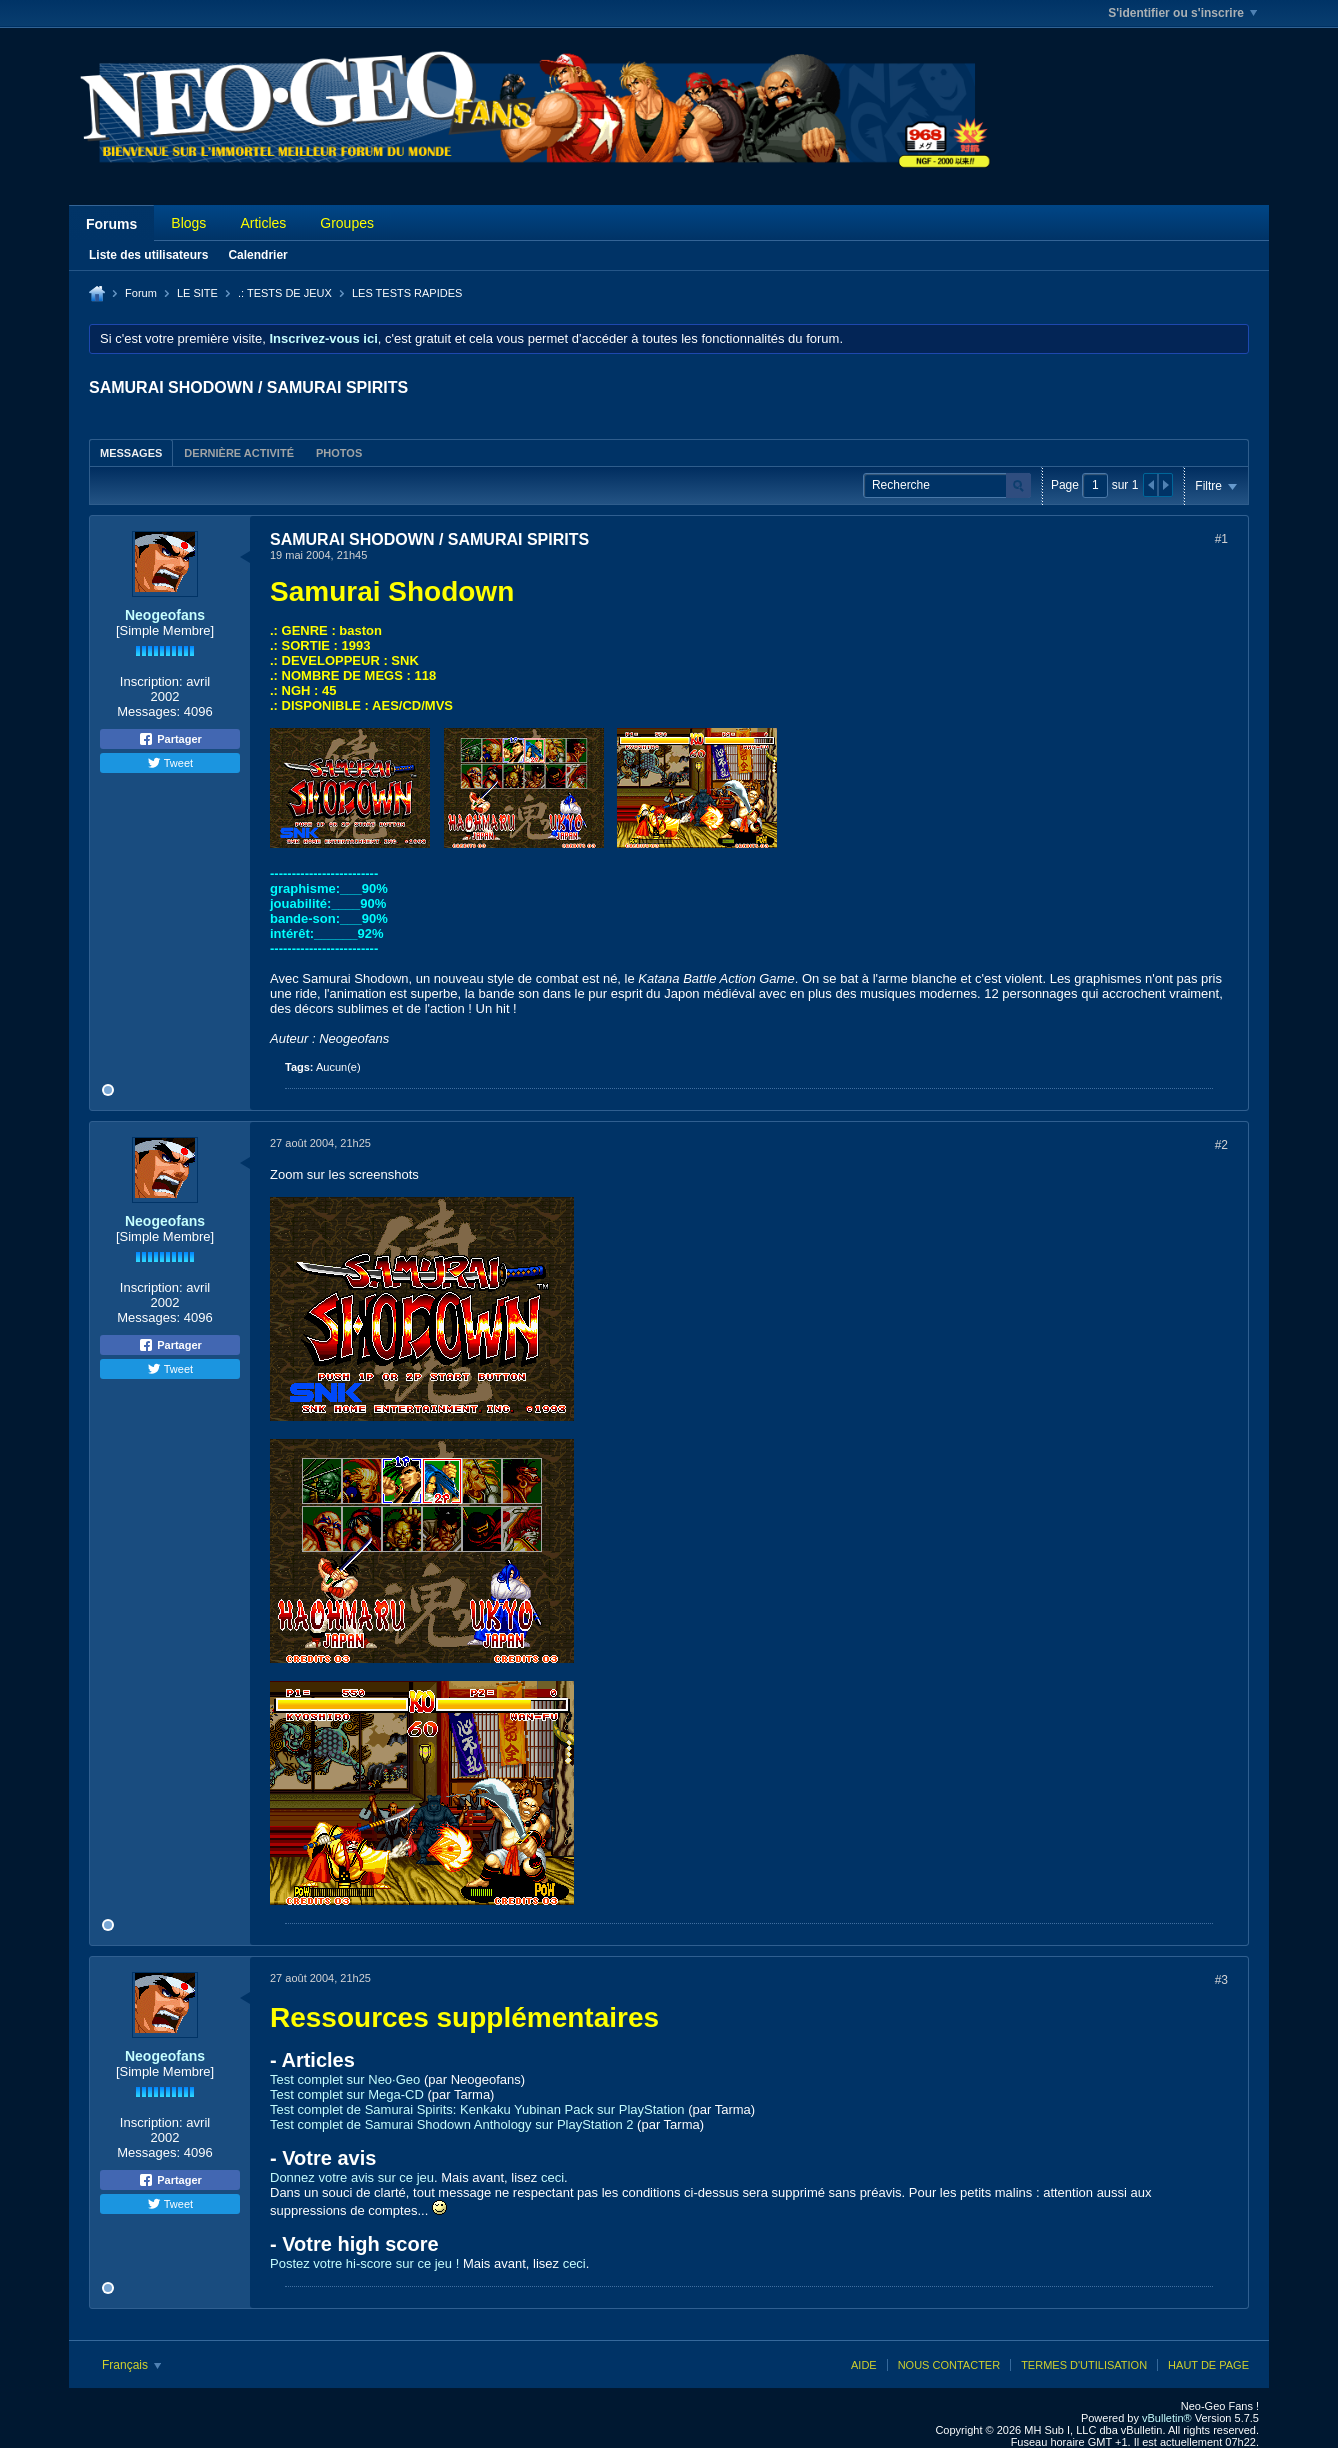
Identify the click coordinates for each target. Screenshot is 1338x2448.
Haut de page (1208, 2365)
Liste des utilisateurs (148, 255)
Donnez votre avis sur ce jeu (352, 2177)
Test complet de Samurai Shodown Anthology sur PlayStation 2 (452, 2124)
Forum (141, 293)
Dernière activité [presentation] (239, 453)
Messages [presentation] (131, 453)
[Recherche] (947, 485)
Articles (263, 223)
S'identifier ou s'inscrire (1182, 13)
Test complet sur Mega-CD (347, 2094)
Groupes (347, 223)
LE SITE (197, 293)
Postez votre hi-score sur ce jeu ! (364, 2263)
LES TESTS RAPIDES (407, 293)
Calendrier (257, 255)
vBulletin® (1167, 2418)
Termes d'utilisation (1084, 2365)
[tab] (131, 452)
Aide (864, 2365)
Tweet (170, 763)
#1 (1221, 539)
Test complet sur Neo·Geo (345, 2079)
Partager (170, 739)
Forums (111, 224)
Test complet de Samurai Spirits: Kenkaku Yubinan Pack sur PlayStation (477, 2109)
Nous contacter (949, 2365)
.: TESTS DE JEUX (285, 293)
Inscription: (151, 681)
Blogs (188, 223)
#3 (1221, 1980)
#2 (1221, 1145)
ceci (552, 2177)
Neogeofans (165, 615)
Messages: (148, 711)
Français (131, 2365)
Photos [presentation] (339, 453)
